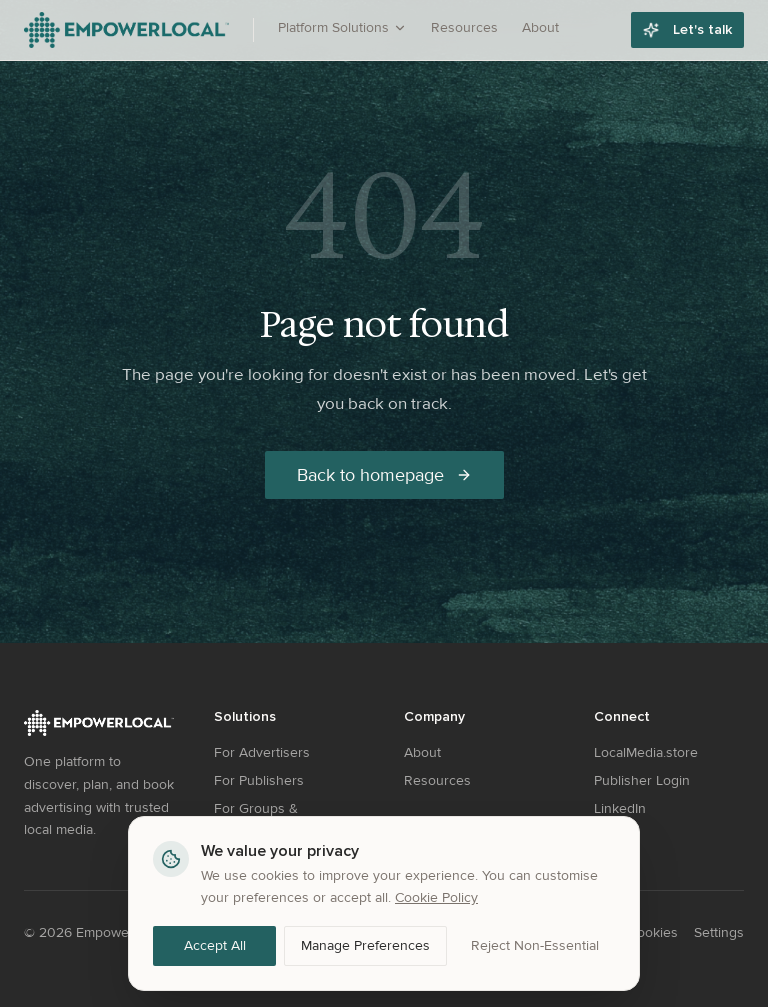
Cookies (653, 932)
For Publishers (259, 780)
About (540, 27)
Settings (719, 932)
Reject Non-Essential (535, 945)
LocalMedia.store (646, 752)
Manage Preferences (365, 945)
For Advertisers (262, 752)
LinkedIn (620, 808)
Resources (464, 27)
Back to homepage (384, 475)
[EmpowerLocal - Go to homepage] (126, 30)
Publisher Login (642, 780)
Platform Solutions (342, 27)
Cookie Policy (436, 897)
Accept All (215, 945)
